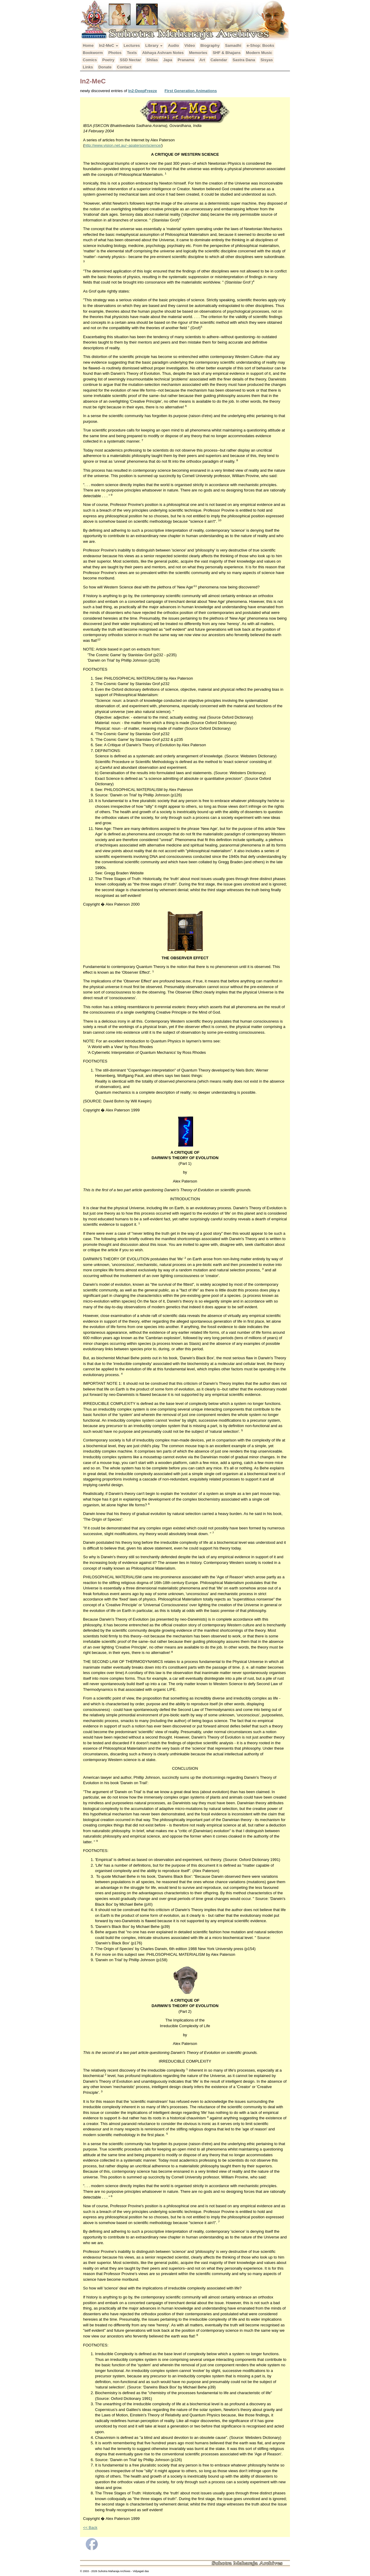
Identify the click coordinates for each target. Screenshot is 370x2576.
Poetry (108, 60)
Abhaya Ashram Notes (163, 52)
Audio (173, 45)
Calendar (218, 60)
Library (154, 45)
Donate (105, 67)
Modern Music (259, 52)
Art (202, 60)
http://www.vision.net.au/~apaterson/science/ (122, 145)
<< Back (90, 2527)
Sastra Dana (244, 60)
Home (88, 45)
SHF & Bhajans (226, 52)
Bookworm (93, 52)
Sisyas (267, 60)
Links (88, 67)
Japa (167, 60)
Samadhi (233, 45)
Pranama (186, 60)
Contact (124, 67)
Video (189, 45)
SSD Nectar (130, 60)
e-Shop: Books (260, 45)
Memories (198, 52)
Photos (114, 52)
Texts (132, 52)
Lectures (132, 45)
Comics (90, 60)
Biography (209, 45)
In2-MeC (108, 45)
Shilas (152, 60)
